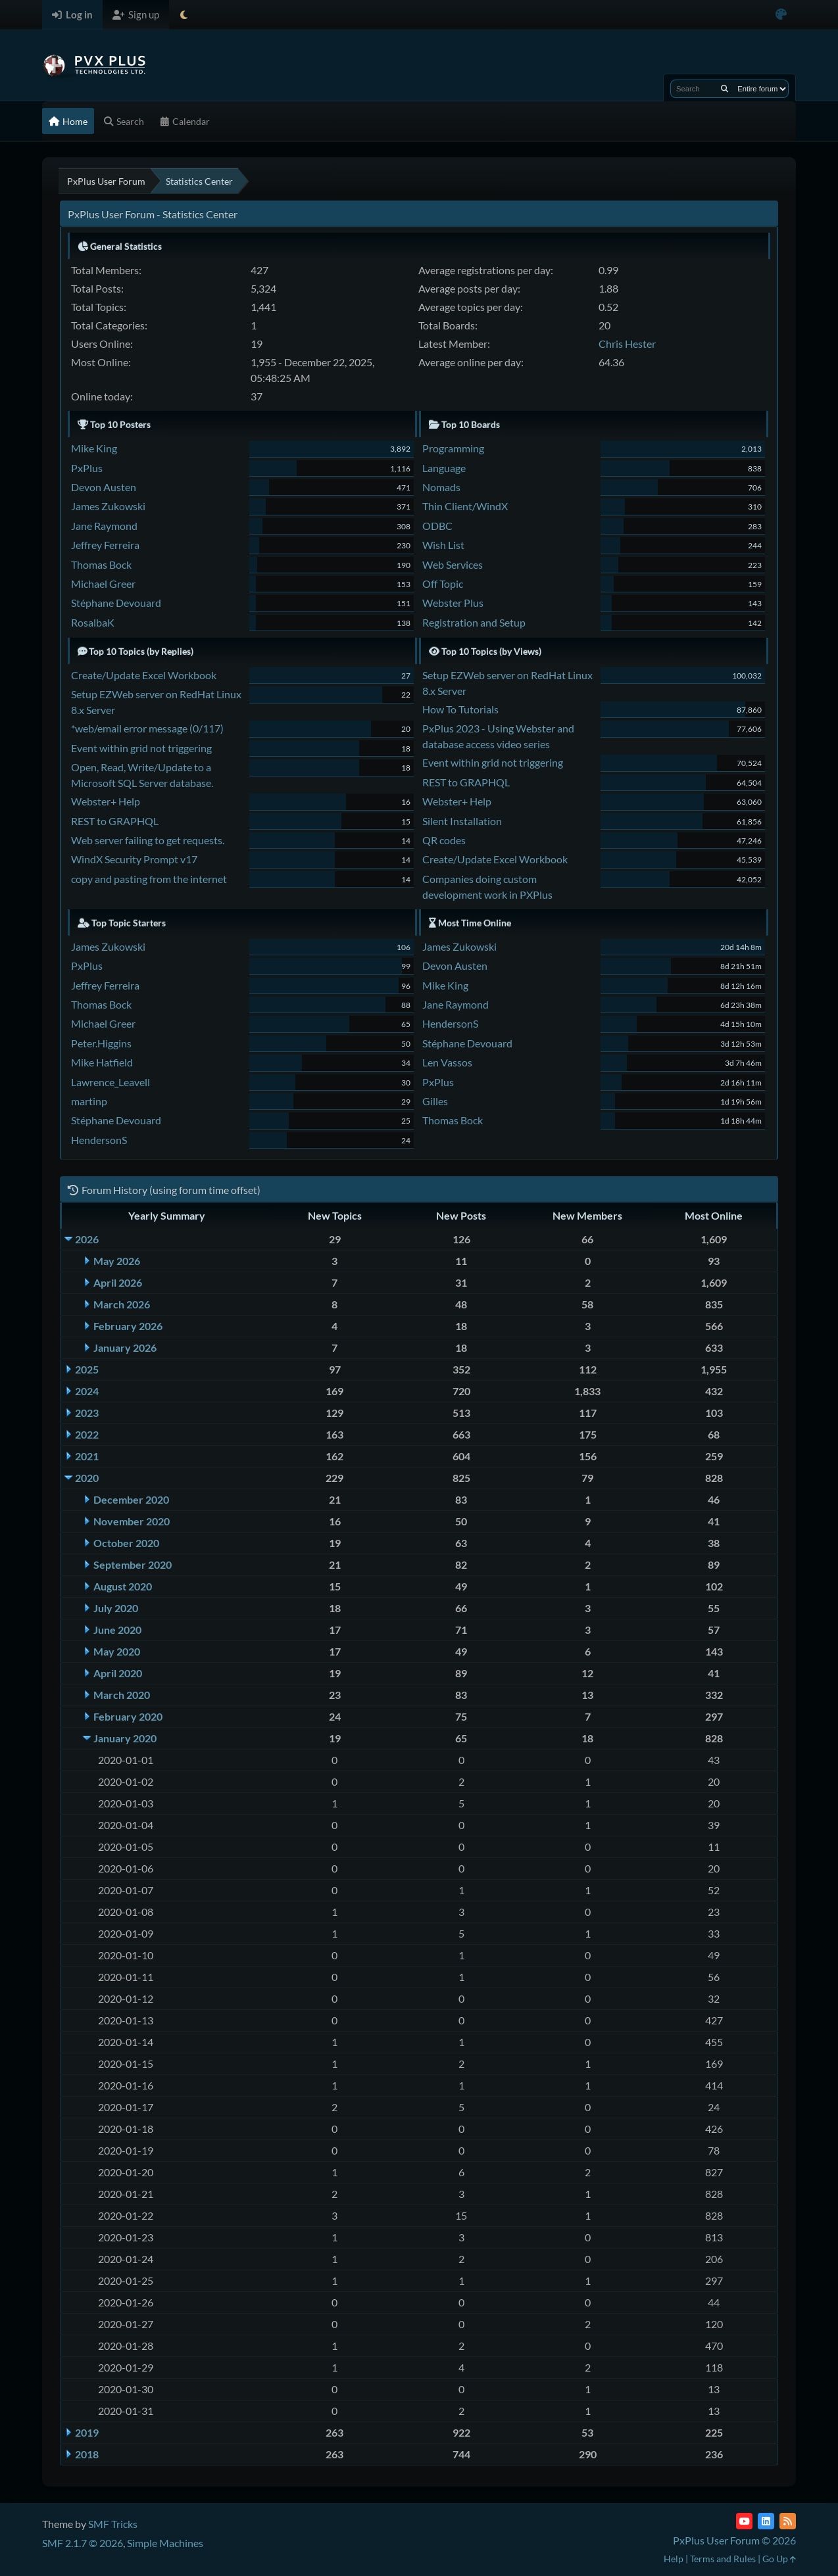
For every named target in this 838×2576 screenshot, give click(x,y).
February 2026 (127, 1326)
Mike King (94, 448)
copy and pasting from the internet (149, 878)
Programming (453, 448)
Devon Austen (103, 487)
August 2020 (122, 1586)
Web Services (452, 564)
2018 (87, 2454)
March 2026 (121, 1304)
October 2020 (126, 1543)
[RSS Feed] (787, 2521)
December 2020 (131, 1499)
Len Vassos (447, 1062)
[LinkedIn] (766, 2521)
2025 (87, 1369)
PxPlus (87, 468)
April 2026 (117, 1282)
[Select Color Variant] (781, 15)
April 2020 (117, 1673)
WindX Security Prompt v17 (134, 859)
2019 (87, 2432)
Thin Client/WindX (465, 506)
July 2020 (115, 1608)
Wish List (443, 544)
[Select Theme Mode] (184, 15)
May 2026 (116, 1260)
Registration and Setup (474, 622)
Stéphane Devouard (116, 602)
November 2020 (131, 1521)
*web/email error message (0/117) (147, 728)
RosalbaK (92, 622)
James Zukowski (108, 506)
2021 (87, 1456)
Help (673, 2558)
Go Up (779, 2558)
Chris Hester (627, 343)
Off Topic (442, 583)
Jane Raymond (104, 525)
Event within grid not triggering (141, 748)
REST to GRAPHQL (115, 821)
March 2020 (121, 1694)
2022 (87, 1434)
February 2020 (127, 1716)
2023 (87, 1412)
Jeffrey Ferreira (105, 544)
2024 (87, 1391)
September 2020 (132, 1564)
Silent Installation (462, 821)
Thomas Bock (101, 564)
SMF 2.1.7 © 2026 (82, 2543)
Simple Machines (165, 2543)
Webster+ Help (105, 801)
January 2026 (125, 1347)
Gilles (435, 1101)
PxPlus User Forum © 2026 (734, 2540)
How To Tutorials (460, 709)
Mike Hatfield (102, 1062)
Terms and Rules (723, 2558)
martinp (89, 1101)
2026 (87, 1239)
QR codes (444, 840)
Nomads (441, 487)
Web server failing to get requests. (147, 840)
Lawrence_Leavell (110, 1082)
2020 (87, 1477)
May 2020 (116, 1651)
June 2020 (117, 1629)
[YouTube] (744, 2521)
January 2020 (125, 1738)
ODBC (437, 525)
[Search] (724, 89)
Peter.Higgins (101, 1043)
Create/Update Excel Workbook (143, 675)
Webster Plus (452, 602)
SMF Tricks (112, 2523)
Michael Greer (103, 583)
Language (444, 468)
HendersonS (99, 1139)
